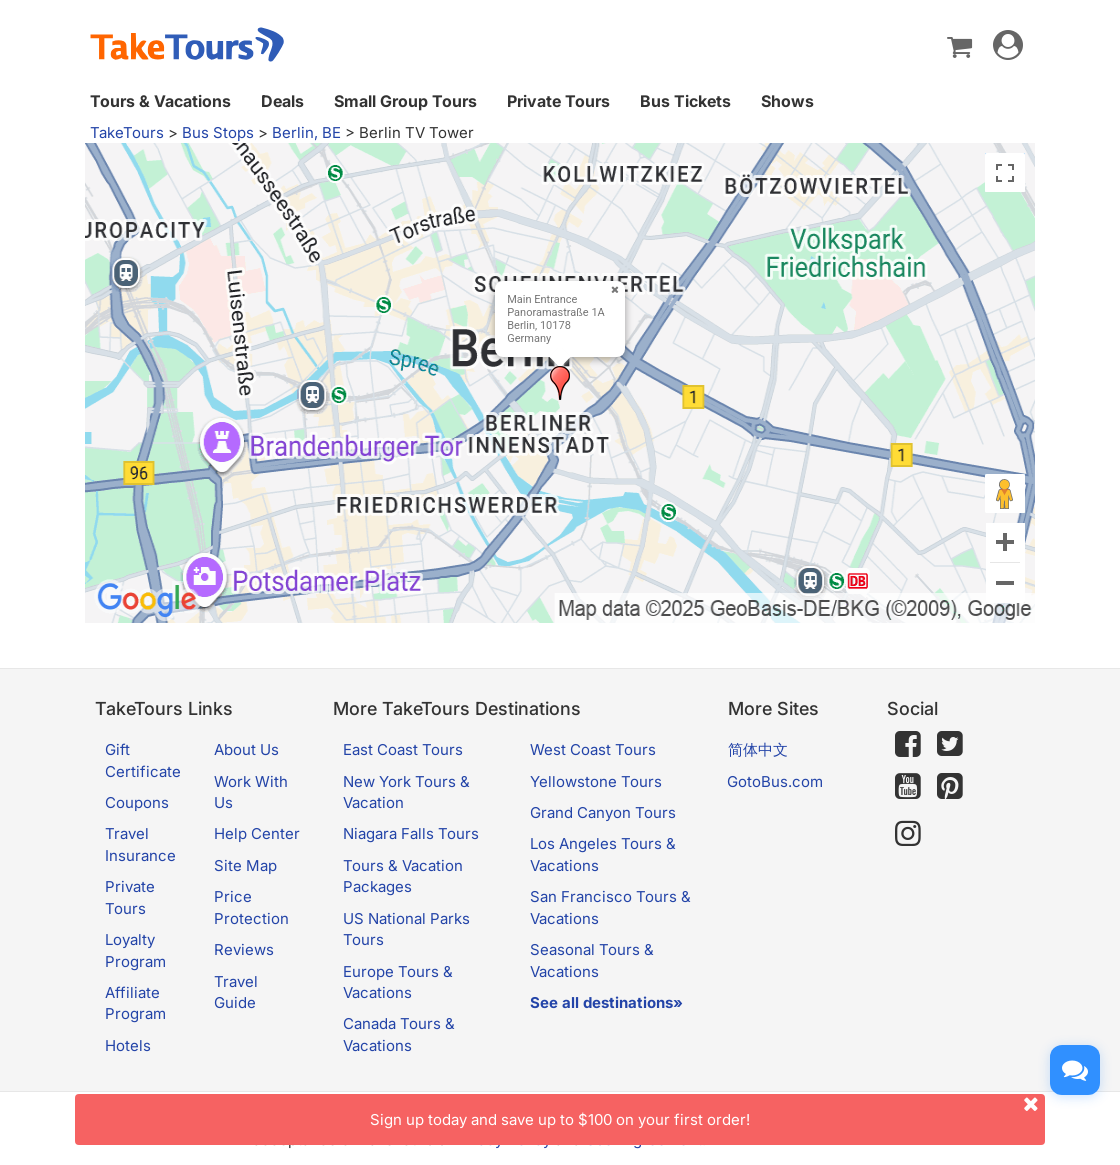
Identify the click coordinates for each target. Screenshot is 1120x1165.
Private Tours (558, 101)
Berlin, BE (306, 132)
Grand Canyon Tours (603, 812)
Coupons (137, 802)
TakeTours (127, 132)
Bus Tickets (685, 101)
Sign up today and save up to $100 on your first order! (707, 1111)
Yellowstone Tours (596, 781)
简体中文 (758, 749)
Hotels (128, 1045)
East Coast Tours (403, 749)
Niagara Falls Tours (411, 833)
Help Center (257, 833)
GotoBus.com (775, 781)
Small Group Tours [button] (405, 101)
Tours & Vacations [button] (160, 101)
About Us (246, 749)
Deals (282, 101)
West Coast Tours (593, 749)
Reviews (244, 949)
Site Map (245, 865)
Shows (787, 101)
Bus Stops (218, 132)
